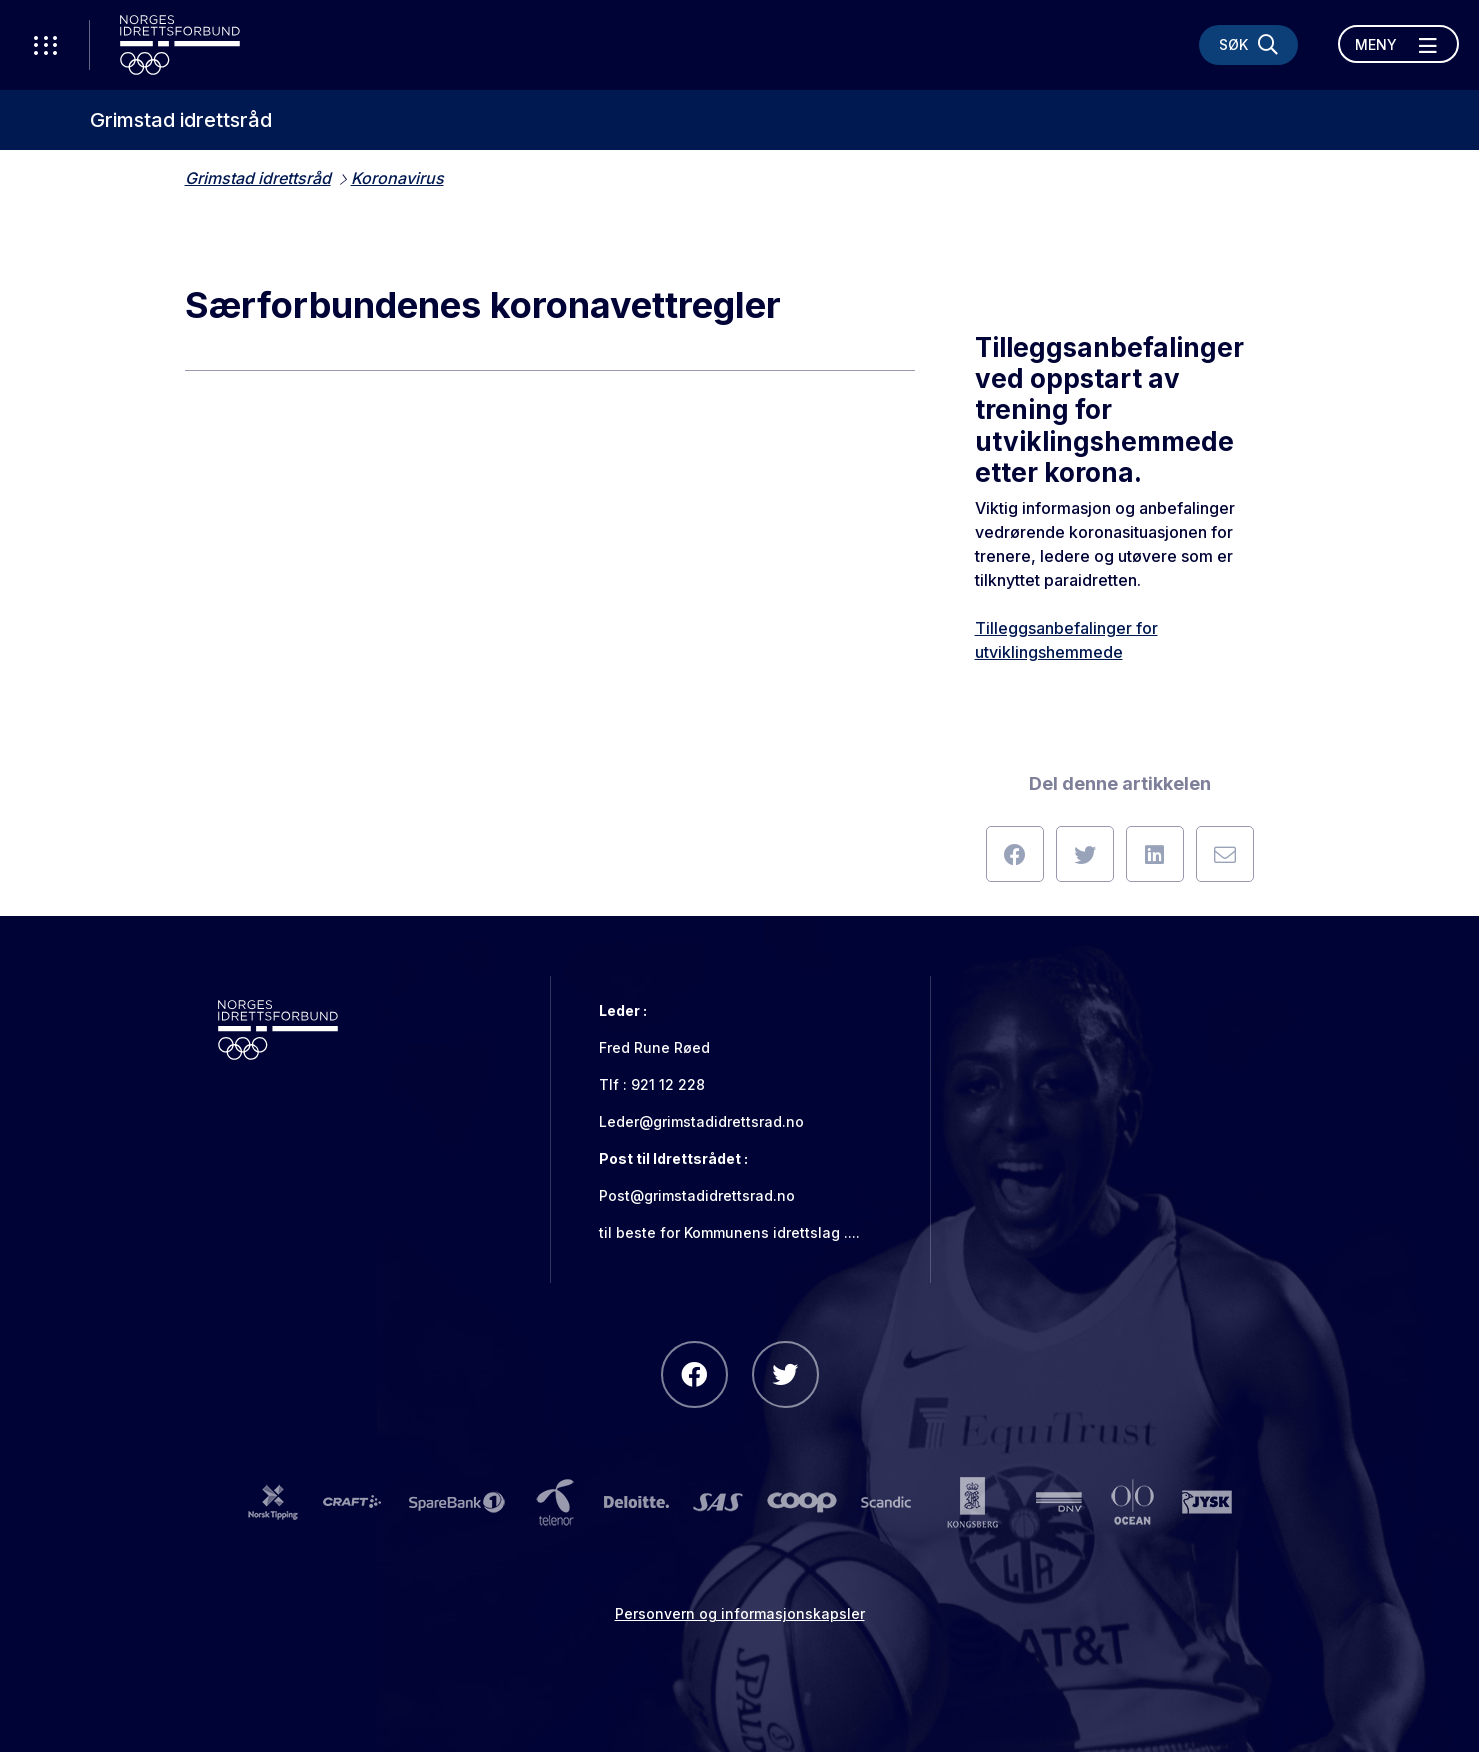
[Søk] (1248, 45)
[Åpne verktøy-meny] (45, 45)
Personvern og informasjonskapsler (740, 1613)
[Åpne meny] (1398, 44)
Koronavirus (397, 178)
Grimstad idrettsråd (181, 120)
